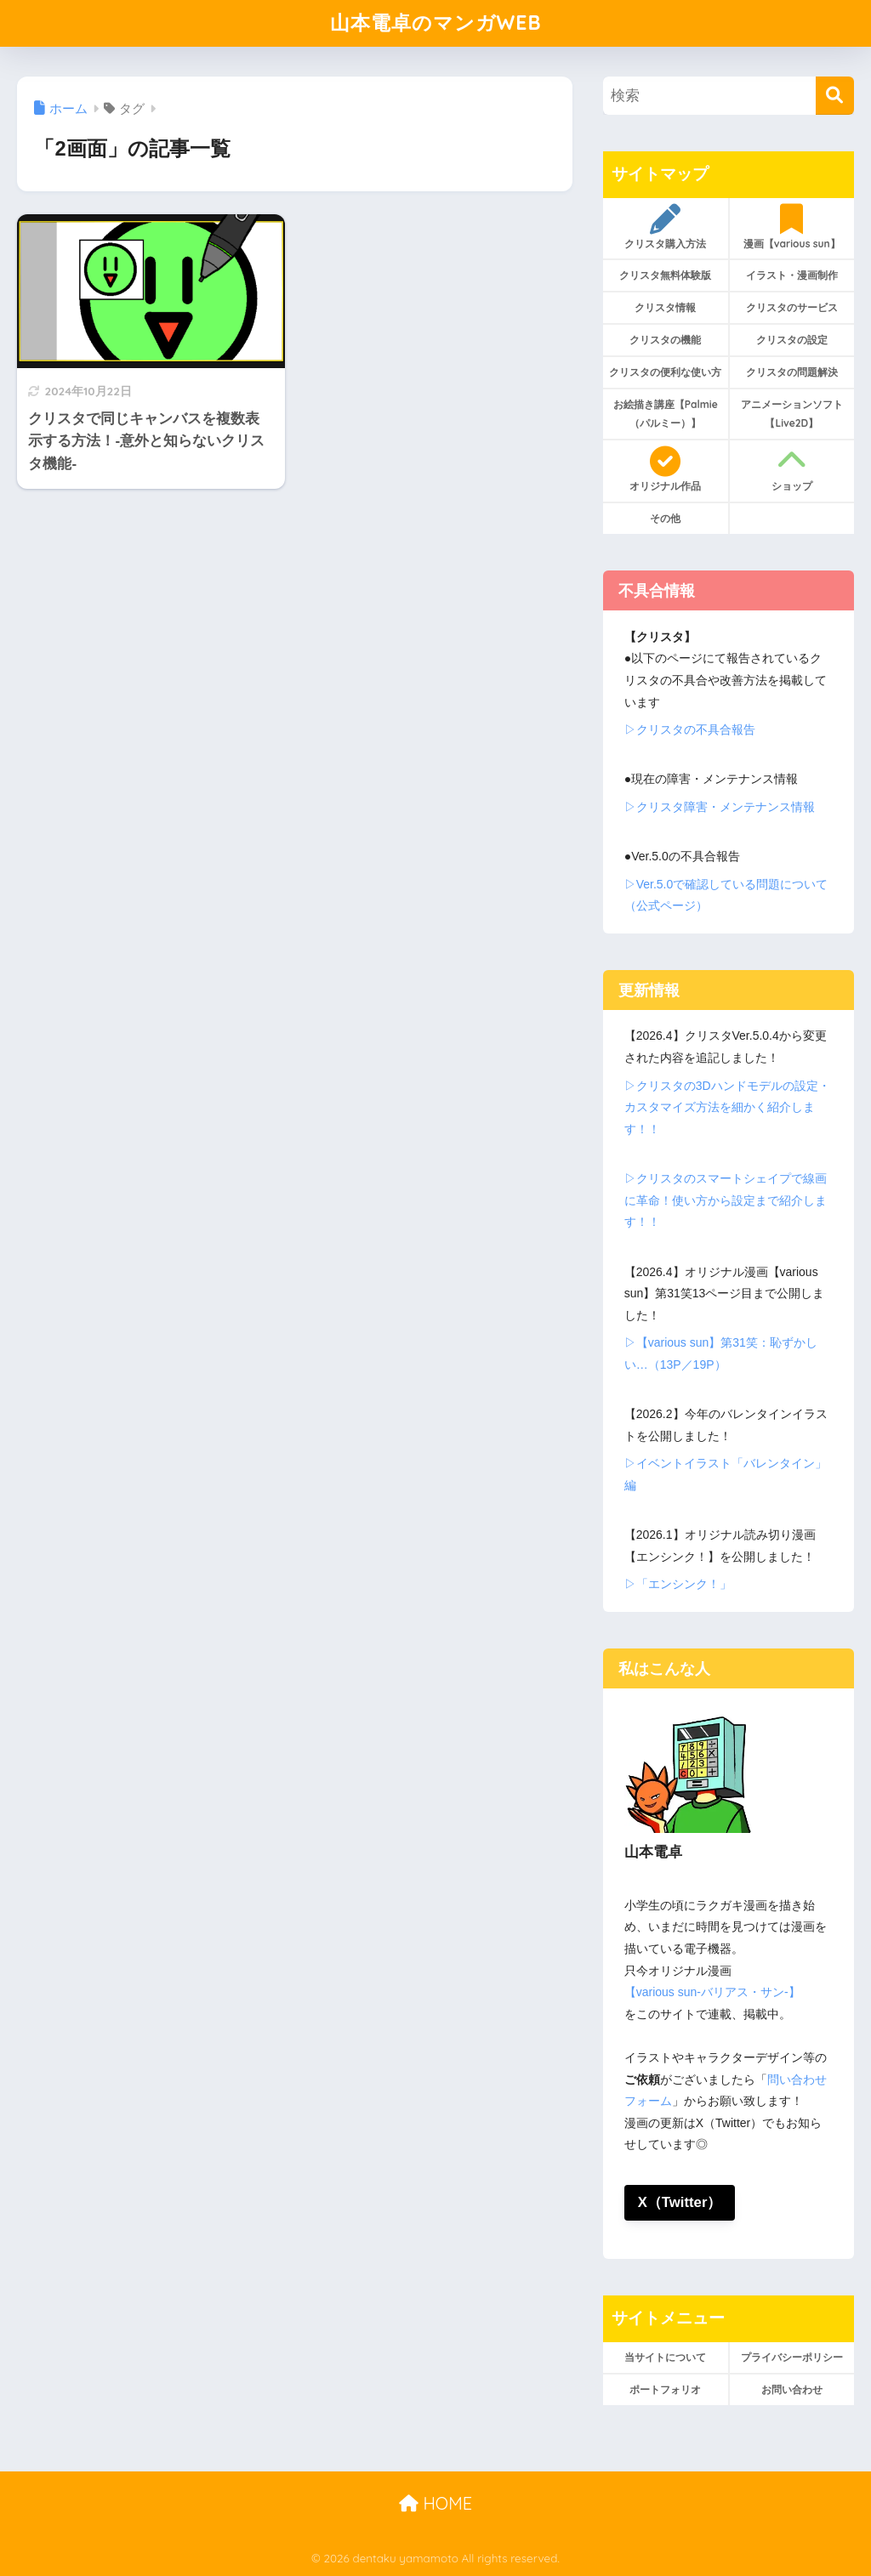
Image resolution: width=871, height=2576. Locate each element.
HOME (435, 2503)
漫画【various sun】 (791, 227)
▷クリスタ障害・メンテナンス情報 (719, 807)
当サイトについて (665, 2357)
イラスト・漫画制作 (792, 275)
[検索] (835, 96)
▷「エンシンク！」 (678, 1584)
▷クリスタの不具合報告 (689, 729)
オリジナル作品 (665, 469)
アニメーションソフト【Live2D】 (792, 413)
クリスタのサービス (792, 307)
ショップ (791, 469)
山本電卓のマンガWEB (436, 22)
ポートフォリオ (665, 2389)
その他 (665, 518)
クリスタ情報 (665, 307)
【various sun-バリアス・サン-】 (712, 1992)
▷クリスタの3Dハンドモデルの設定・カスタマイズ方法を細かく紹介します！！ (727, 1107)
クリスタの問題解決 (792, 372)
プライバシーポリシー (792, 2357)
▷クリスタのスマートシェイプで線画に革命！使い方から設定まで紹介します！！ (725, 1200)
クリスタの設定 (792, 339)
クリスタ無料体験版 (665, 275)
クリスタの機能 (665, 339)
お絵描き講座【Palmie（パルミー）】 (665, 413)
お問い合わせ (792, 2389)
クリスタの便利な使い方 (665, 372)
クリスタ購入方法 (665, 227)
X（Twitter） (680, 2202)
